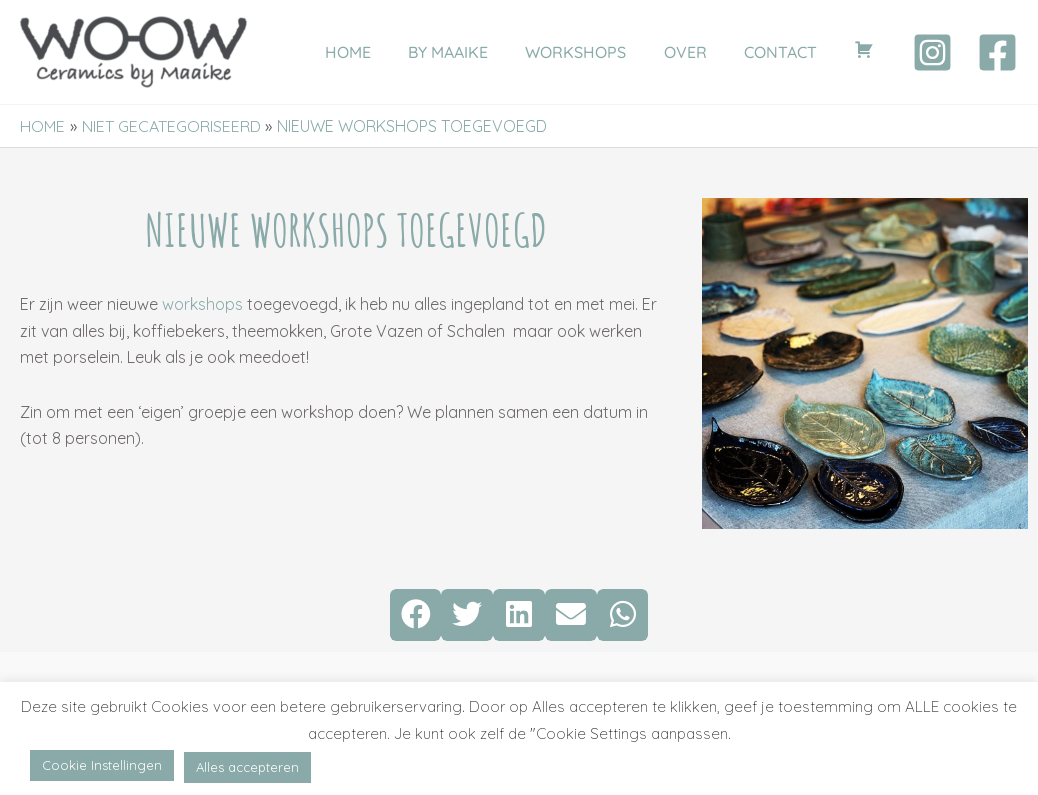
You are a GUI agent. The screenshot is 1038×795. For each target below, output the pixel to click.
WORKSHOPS (594, 52)
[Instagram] (932, 52)
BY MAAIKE (472, 52)
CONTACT (788, 52)
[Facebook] (997, 52)
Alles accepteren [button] (247, 767)
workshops (202, 304)
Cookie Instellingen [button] (102, 765)
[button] (416, 615)
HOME (377, 52)
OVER (698, 52)
